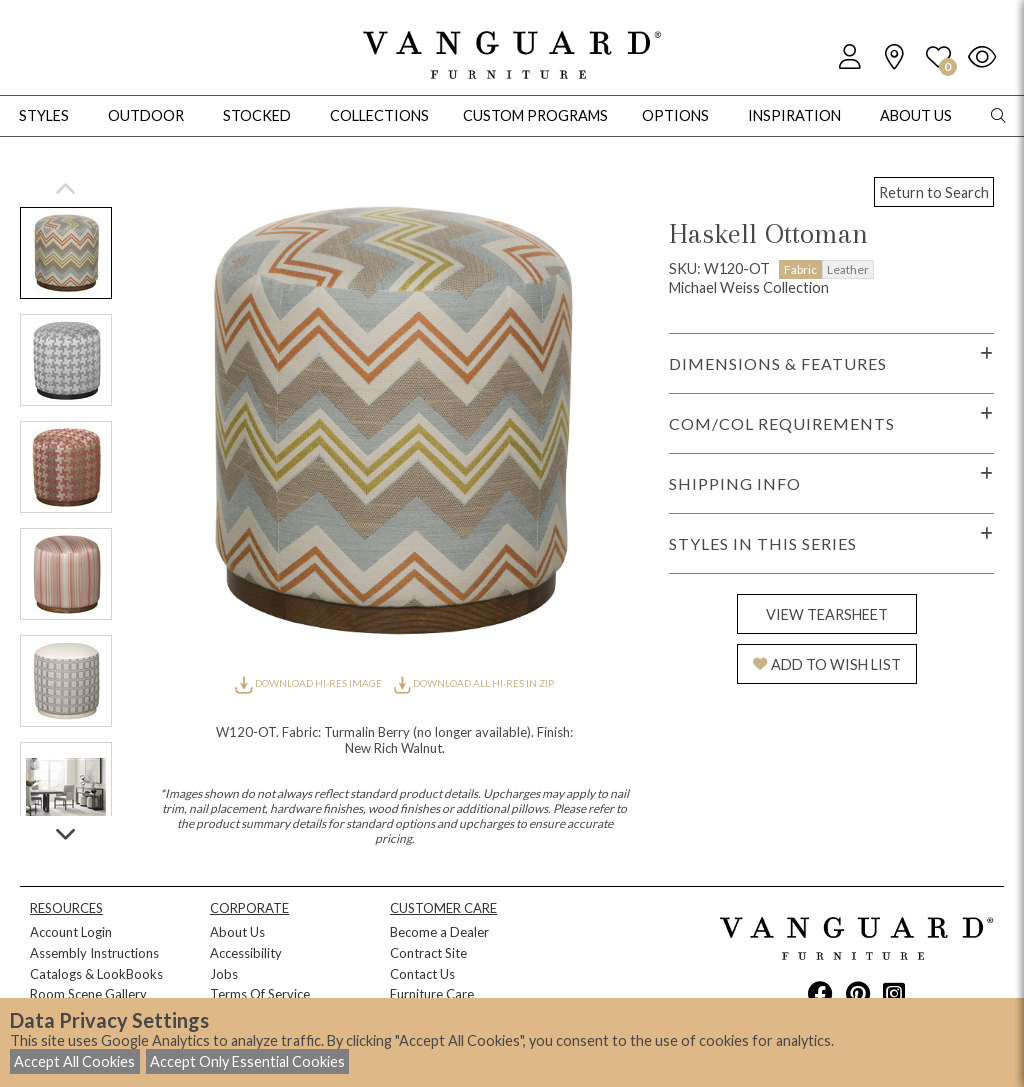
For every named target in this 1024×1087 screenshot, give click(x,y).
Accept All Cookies (74, 1061)
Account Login (71, 932)
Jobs (224, 974)
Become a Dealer (439, 932)
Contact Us (422, 974)
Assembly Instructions (94, 953)
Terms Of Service (260, 994)
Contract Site (428, 953)
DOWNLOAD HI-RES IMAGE (309, 683)
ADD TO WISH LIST (827, 664)
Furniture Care (432, 994)
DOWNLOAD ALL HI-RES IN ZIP (474, 683)
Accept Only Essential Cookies (247, 1061)
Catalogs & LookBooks (96, 974)
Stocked (257, 115)
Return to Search (934, 192)
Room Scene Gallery (88, 994)
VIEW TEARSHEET (827, 614)
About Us (237, 932)
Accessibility (246, 953)
